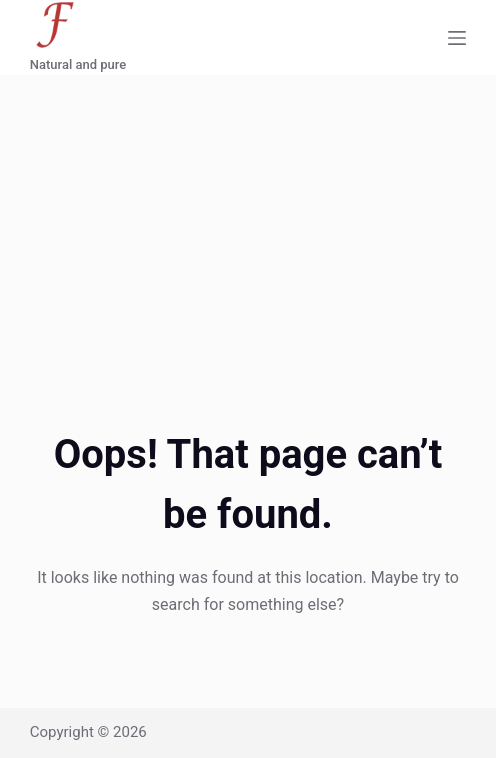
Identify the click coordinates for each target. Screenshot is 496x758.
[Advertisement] (248, 225)
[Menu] (457, 38)
